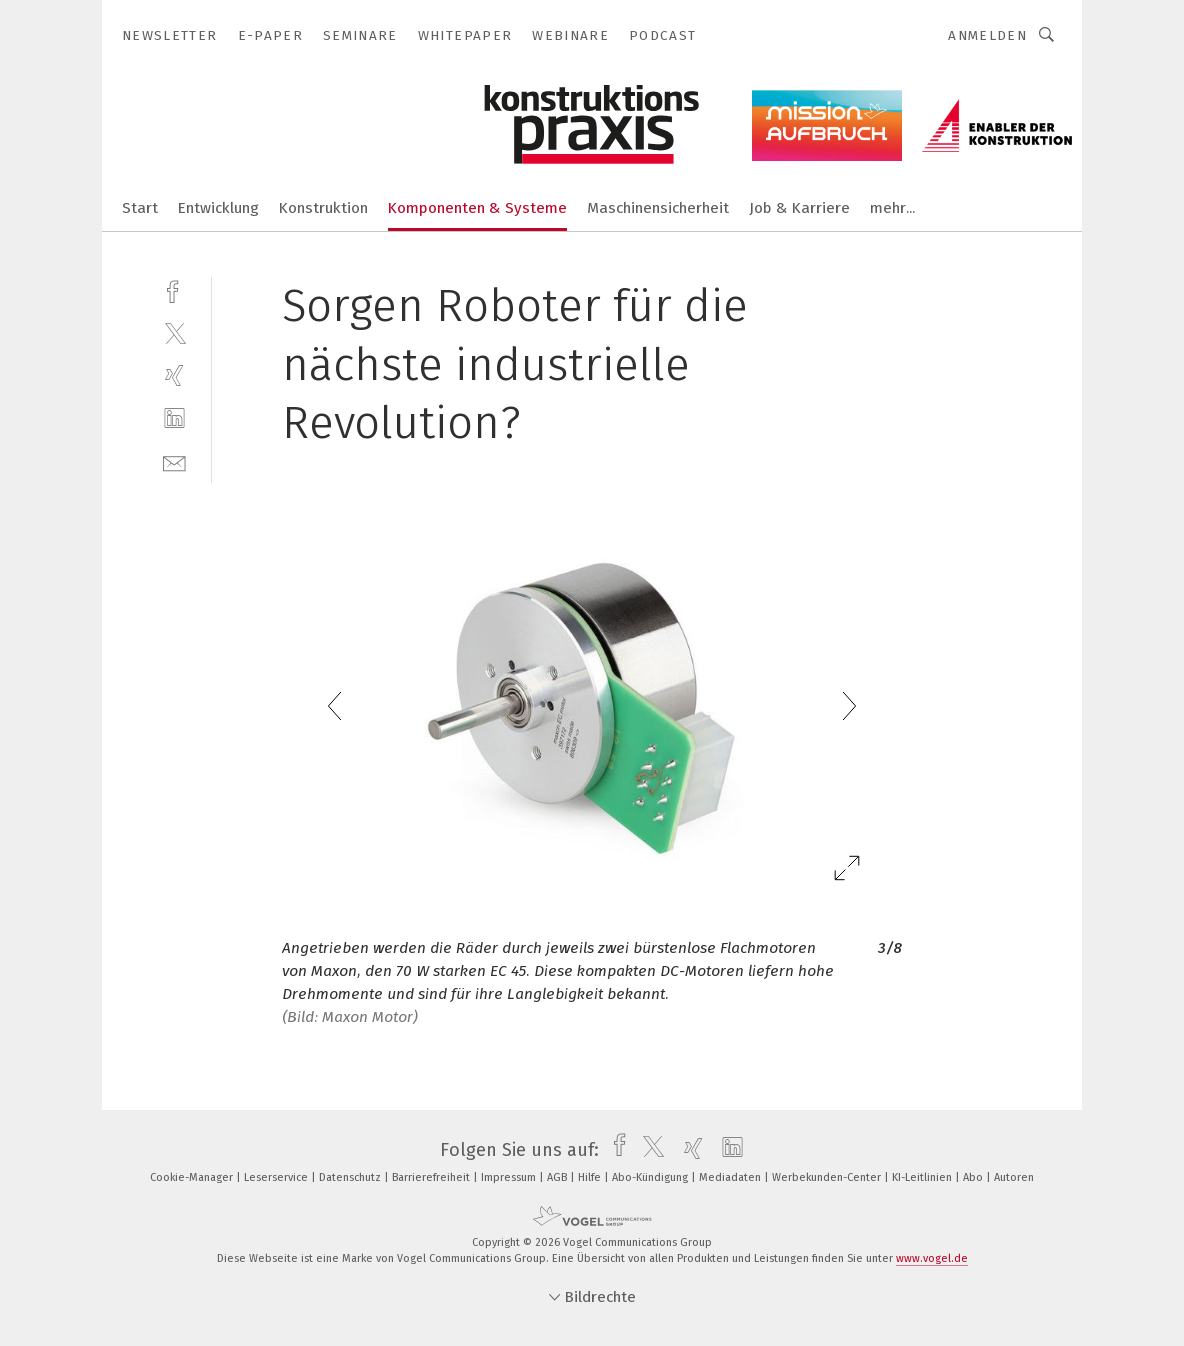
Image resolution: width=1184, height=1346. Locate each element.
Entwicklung (218, 208)
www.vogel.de (932, 1258)
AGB (558, 1177)
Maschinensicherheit (658, 208)
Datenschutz (351, 1177)
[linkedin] (174, 418)
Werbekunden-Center (828, 1177)
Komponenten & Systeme (477, 208)
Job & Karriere (799, 208)
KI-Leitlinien (923, 1177)
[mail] (174, 461)
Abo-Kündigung (651, 1177)
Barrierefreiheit (432, 1177)
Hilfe (591, 1177)
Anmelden (987, 35)
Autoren (1014, 1177)
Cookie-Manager (193, 1177)
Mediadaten (731, 1177)
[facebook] (174, 289)
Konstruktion (323, 208)
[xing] (174, 375)
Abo (974, 1177)
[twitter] (174, 332)
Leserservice (277, 1177)
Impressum (510, 1177)
